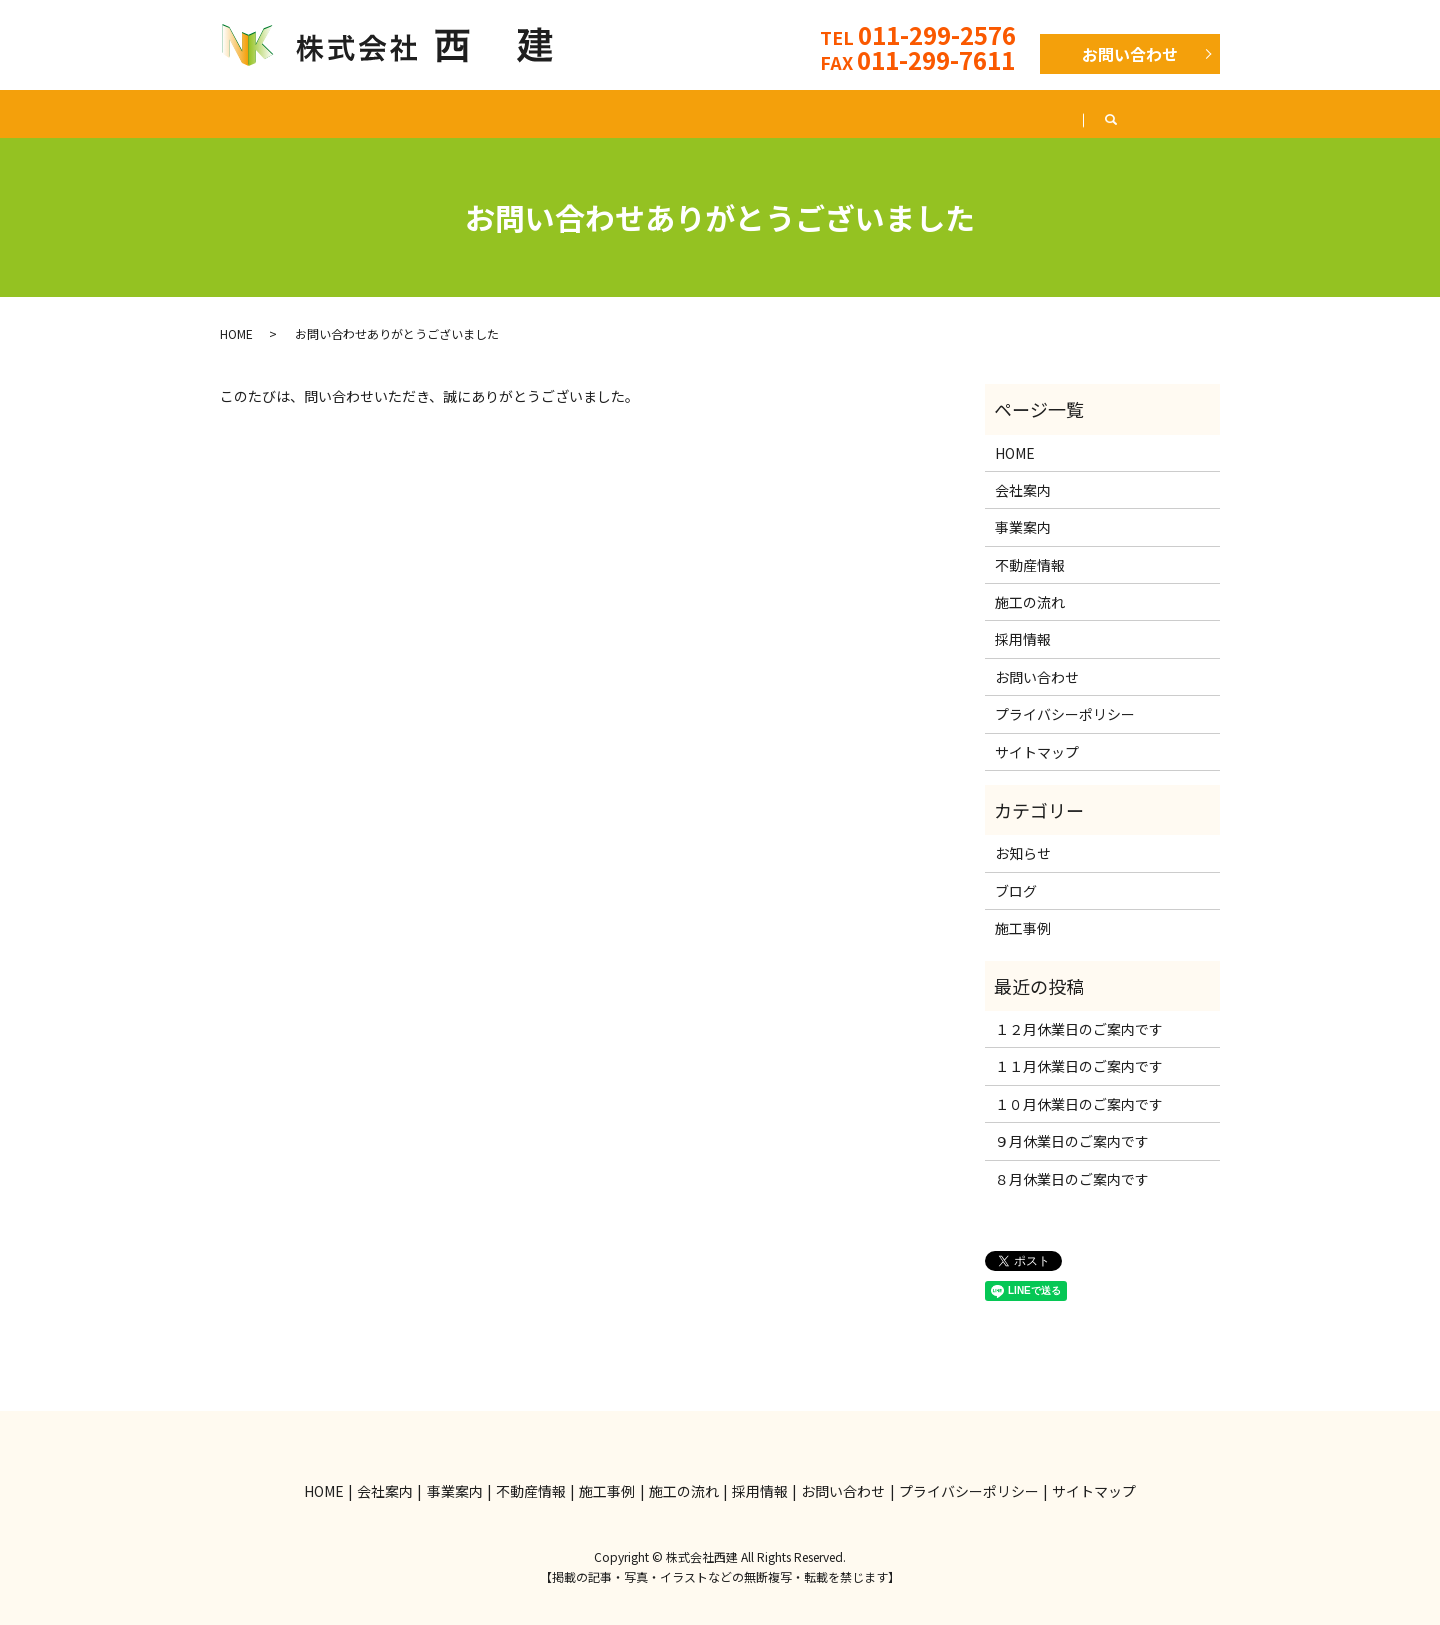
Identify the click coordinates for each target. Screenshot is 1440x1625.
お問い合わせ (1130, 54)
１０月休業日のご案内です (1079, 1104)
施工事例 (677, 113)
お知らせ (1023, 853)
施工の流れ (796, 113)
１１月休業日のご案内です (1079, 1066)
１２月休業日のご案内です (1079, 1029)
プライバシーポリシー (1065, 714)
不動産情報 (558, 113)
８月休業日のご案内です (1072, 1179)
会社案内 (327, 113)
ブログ (1160, 113)
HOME (223, 113)
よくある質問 (929, 113)
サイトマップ (1037, 752)
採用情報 (1055, 113)
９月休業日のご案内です (1072, 1141)
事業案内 (439, 113)
